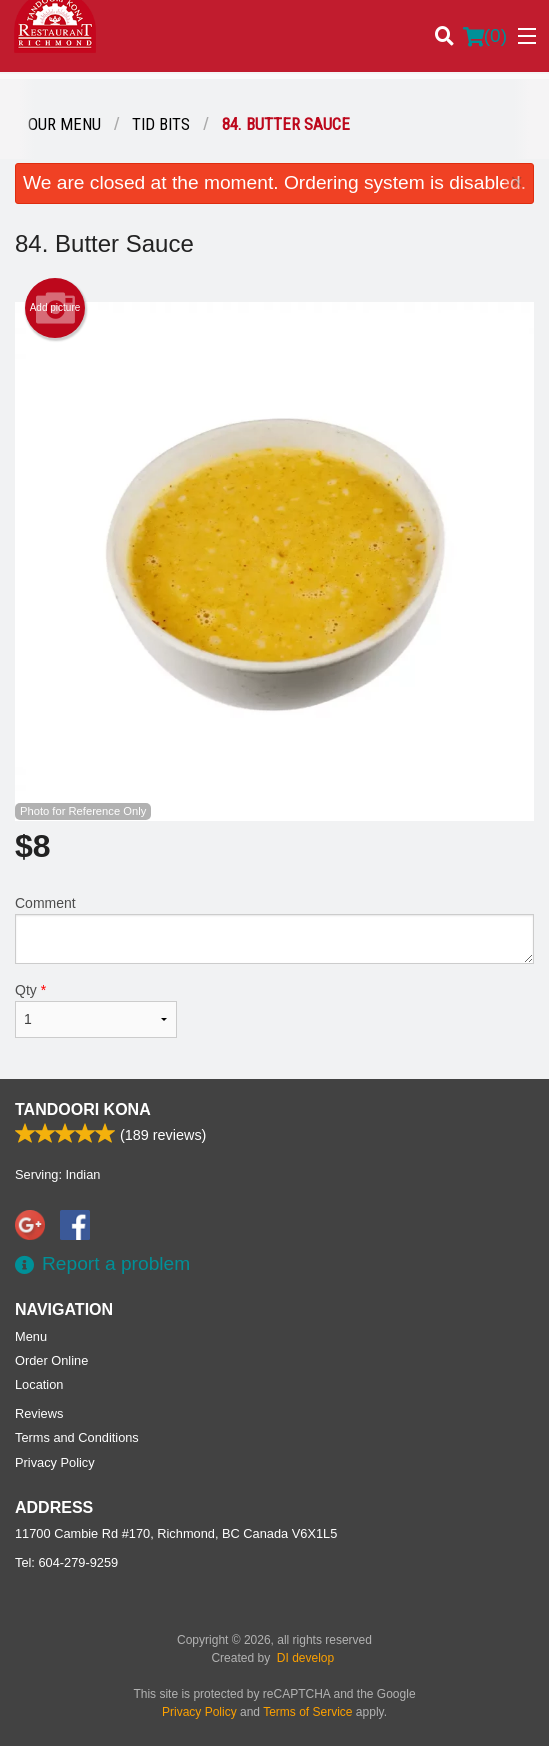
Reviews (39, 1413)
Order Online (51, 1360)
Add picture (55, 308)
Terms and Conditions (77, 1437)
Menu (31, 1336)
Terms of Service (307, 1712)
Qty (96, 1010)
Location (39, 1384)
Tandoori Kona (83, 1109)
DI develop (305, 1658)
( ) (485, 36)
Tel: (66, 1562)
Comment (274, 929)
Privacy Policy (55, 1462)
